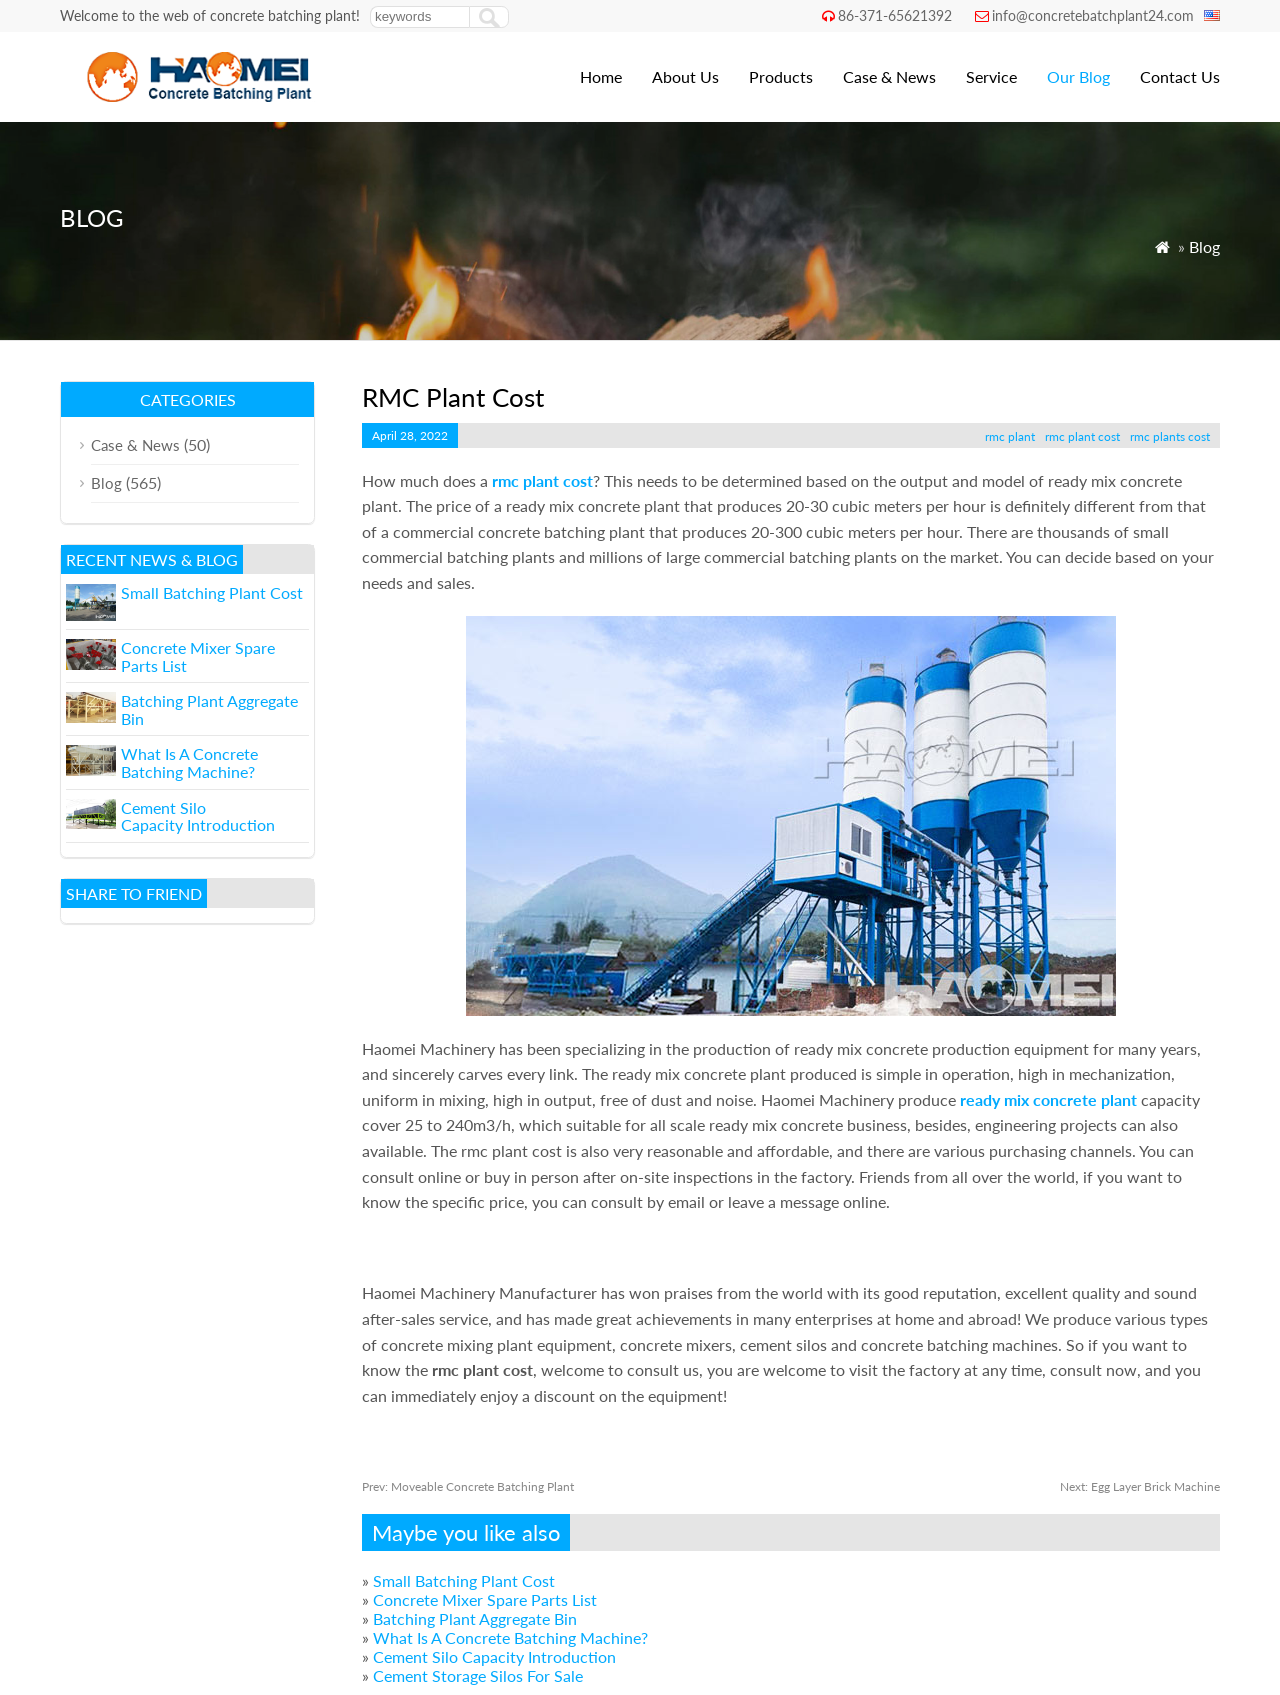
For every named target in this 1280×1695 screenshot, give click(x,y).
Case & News (889, 76)
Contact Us (1180, 76)
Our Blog (1078, 76)
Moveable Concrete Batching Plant (468, 1486)
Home (601, 76)
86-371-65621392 (895, 15)
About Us (685, 76)
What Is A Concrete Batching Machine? (510, 1637)
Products (781, 76)
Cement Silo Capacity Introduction (494, 1656)
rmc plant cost (1082, 436)
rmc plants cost (1170, 436)
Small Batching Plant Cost (464, 1580)
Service (991, 76)
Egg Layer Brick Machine (1140, 1486)
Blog (1204, 246)
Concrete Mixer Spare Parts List (485, 1599)
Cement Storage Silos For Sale (478, 1675)
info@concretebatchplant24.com (1093, 15)
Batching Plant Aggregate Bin (475, 1618)
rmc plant (1010, 436)
